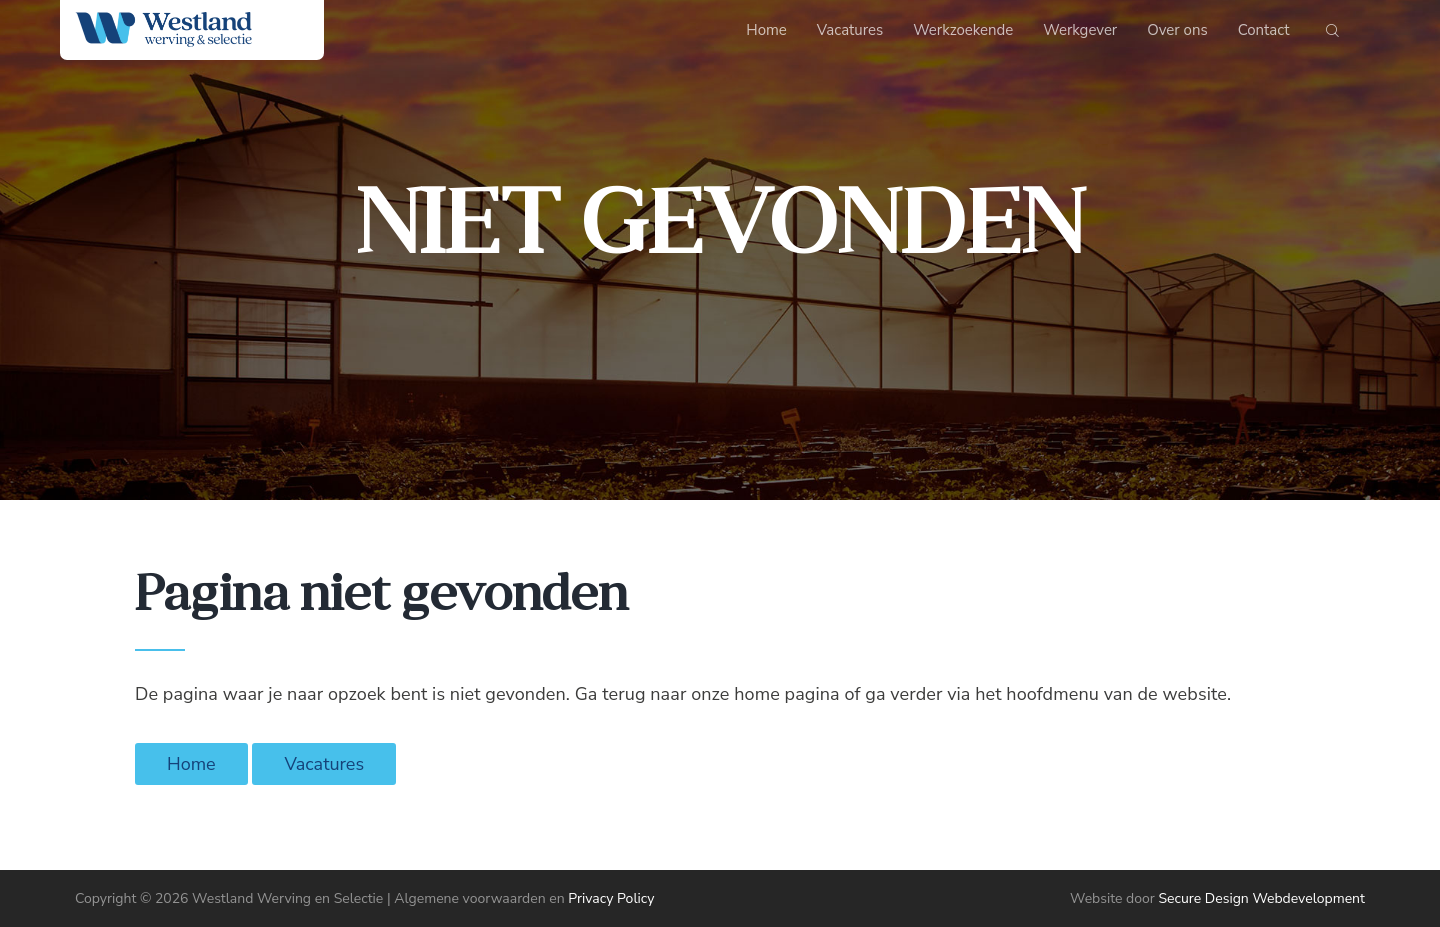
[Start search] (1332, 35)
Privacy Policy (611, 898)
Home (191, 764)
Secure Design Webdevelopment (1261, 898)
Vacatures (324, 764)
